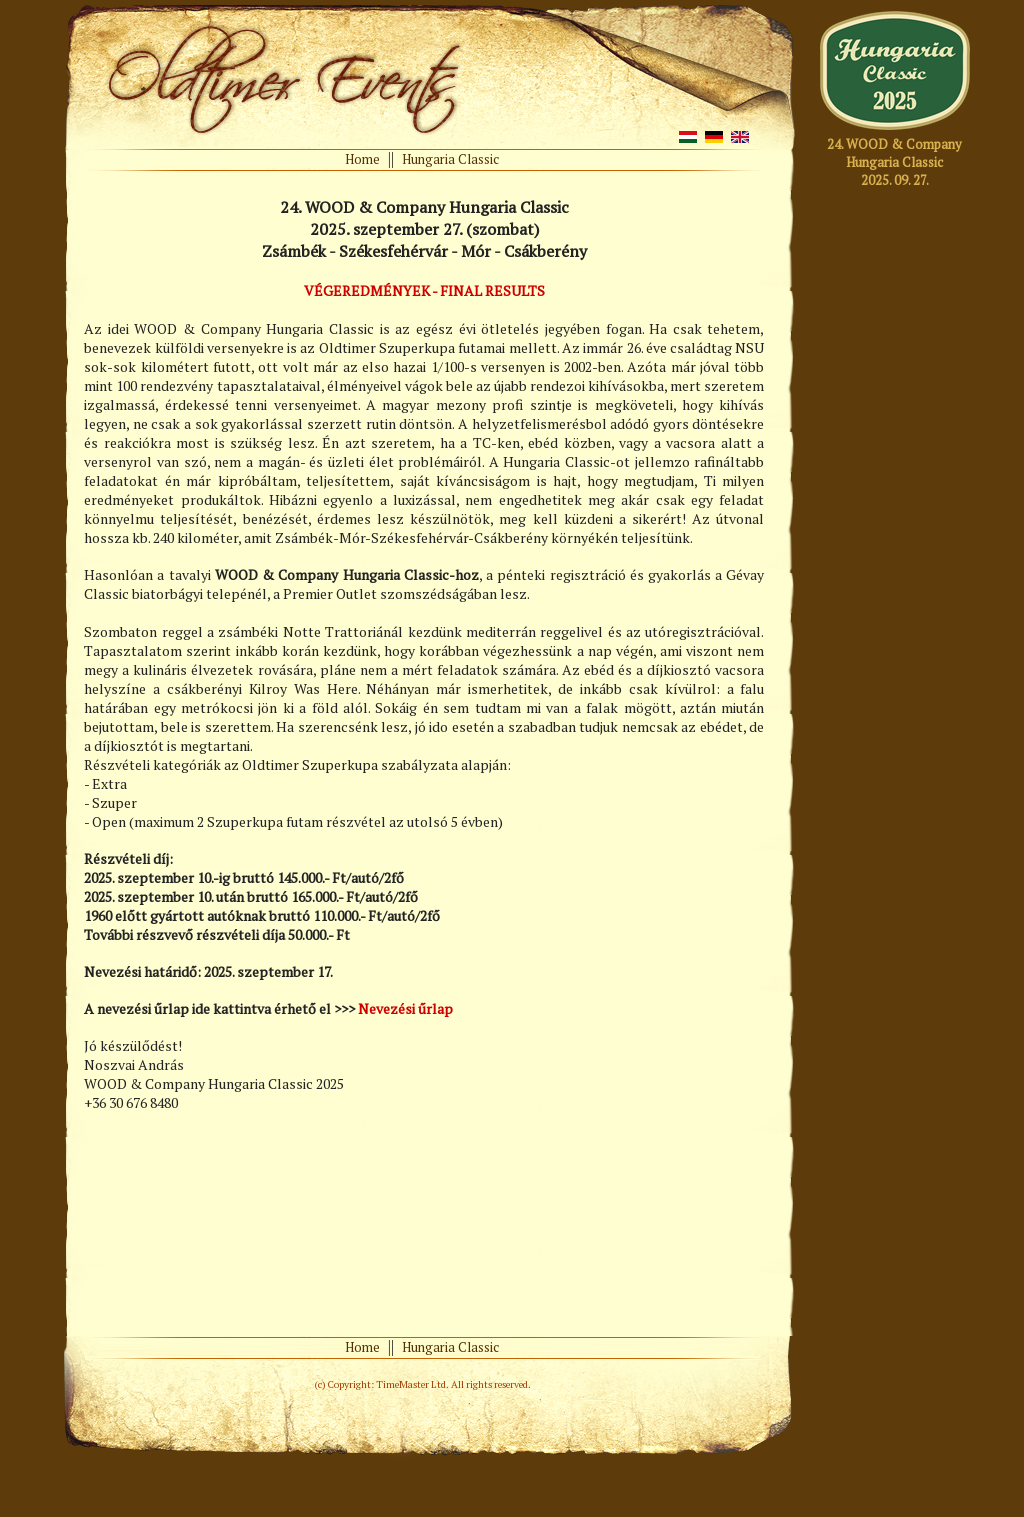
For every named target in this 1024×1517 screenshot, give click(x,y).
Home (362, 159)
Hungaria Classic (450, 159)
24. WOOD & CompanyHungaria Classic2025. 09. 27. (894, 162)
